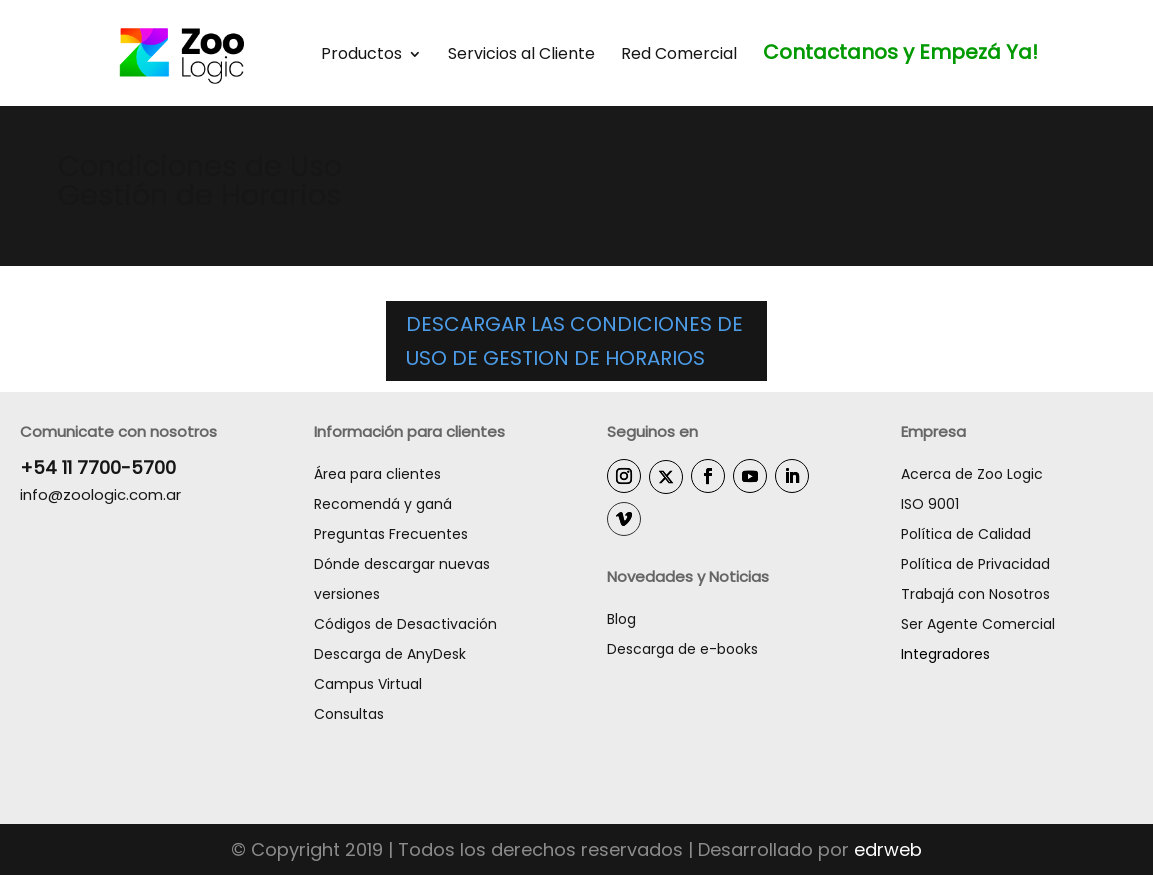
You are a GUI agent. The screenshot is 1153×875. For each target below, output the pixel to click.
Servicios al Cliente (521, 56)
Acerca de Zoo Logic (972, 474)
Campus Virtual (368, 684)
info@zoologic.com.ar (100, 494)
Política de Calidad (966, 534)
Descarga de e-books (682, 649)
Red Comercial (679, 56)
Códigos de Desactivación (405, 624)
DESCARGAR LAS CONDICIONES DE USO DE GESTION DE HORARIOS (574, 341)
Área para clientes (377, 474)
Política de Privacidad (975, 564)
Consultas (349, 714)
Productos (361, 56)
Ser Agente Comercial (978, 624)
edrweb (888, 849)
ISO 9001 (930, 504)
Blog (621, 619)
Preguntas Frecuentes (391, 534)
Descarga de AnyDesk (390, 654)
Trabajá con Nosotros (975, 594)
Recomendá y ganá (383, 504)
